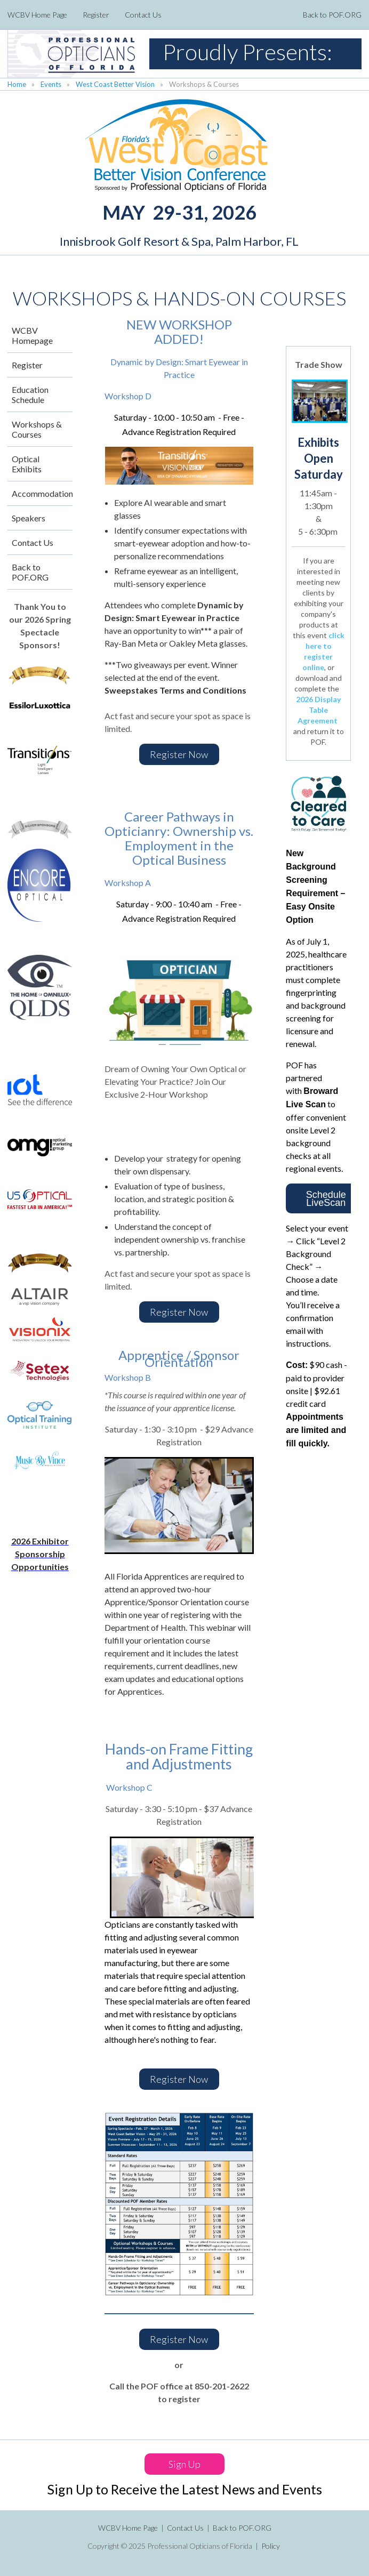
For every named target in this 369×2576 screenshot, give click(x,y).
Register (96, 15)
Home (16, 84)
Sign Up (184, 2464)
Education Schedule (30, 394)
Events (51, 84)
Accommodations (42, 493)
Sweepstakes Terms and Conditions (176, 690)
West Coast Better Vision (115, 84)
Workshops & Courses (37, 429)
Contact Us (143, 15)
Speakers (28, 518)
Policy (270, 2545)
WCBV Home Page (37, 15)
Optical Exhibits (27, 464)
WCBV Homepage (32, 335)
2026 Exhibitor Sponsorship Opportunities (40, 1554)
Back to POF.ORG (332, 15)
